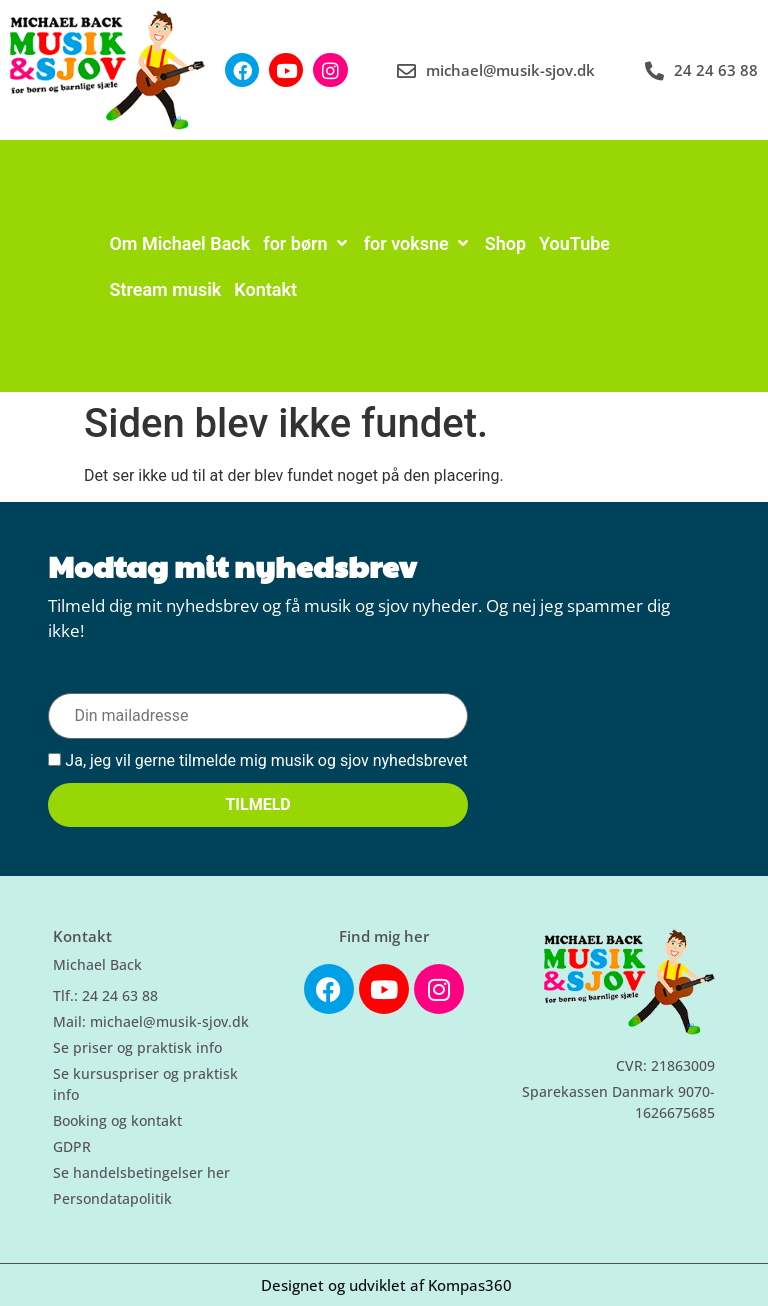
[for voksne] (418, 243)
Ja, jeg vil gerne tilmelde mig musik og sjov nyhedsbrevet (257, 761)
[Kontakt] (265, 289)
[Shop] (505, 243)
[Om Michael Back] (179, 243)
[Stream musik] (165, 289)
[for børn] (306, 243)
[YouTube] (574, 243)
